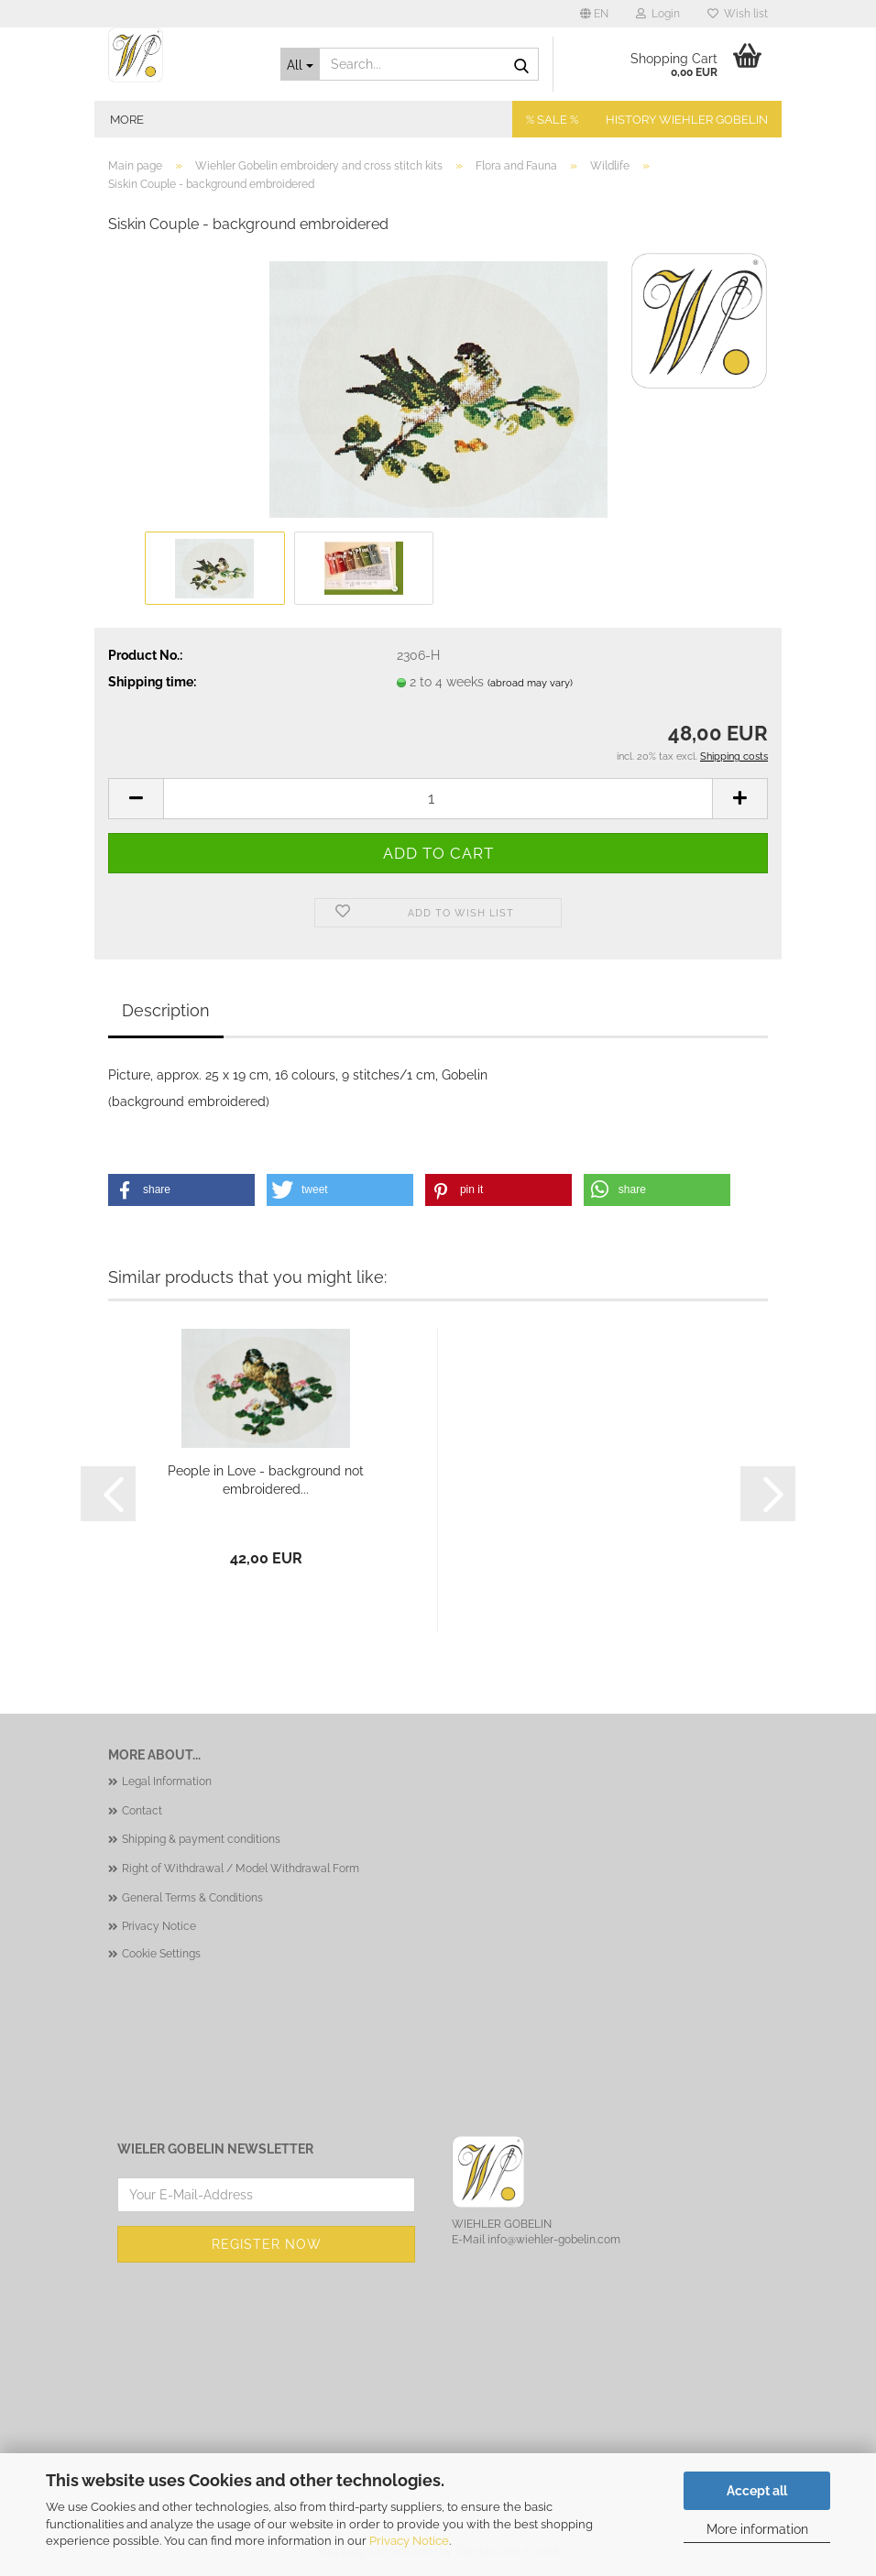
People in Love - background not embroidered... (266, 1479)
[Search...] (300, 64)
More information (757, 2529)
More (127, 119)
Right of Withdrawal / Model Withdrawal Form (240, 1868)
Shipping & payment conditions (201, 1839)
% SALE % (552, 119)
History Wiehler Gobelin (687, 119)
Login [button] (658, 13)
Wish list (737, 13)
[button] (594, 13)
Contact (142, 1810)
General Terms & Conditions (192, 1897)
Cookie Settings (161, 1953)
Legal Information (167, 1781)
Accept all (757, 2490)
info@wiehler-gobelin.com (553, 2239)
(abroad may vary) (530, 683)
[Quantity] (438, 798)
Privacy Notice (409, 2541)
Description (166, 1010)
